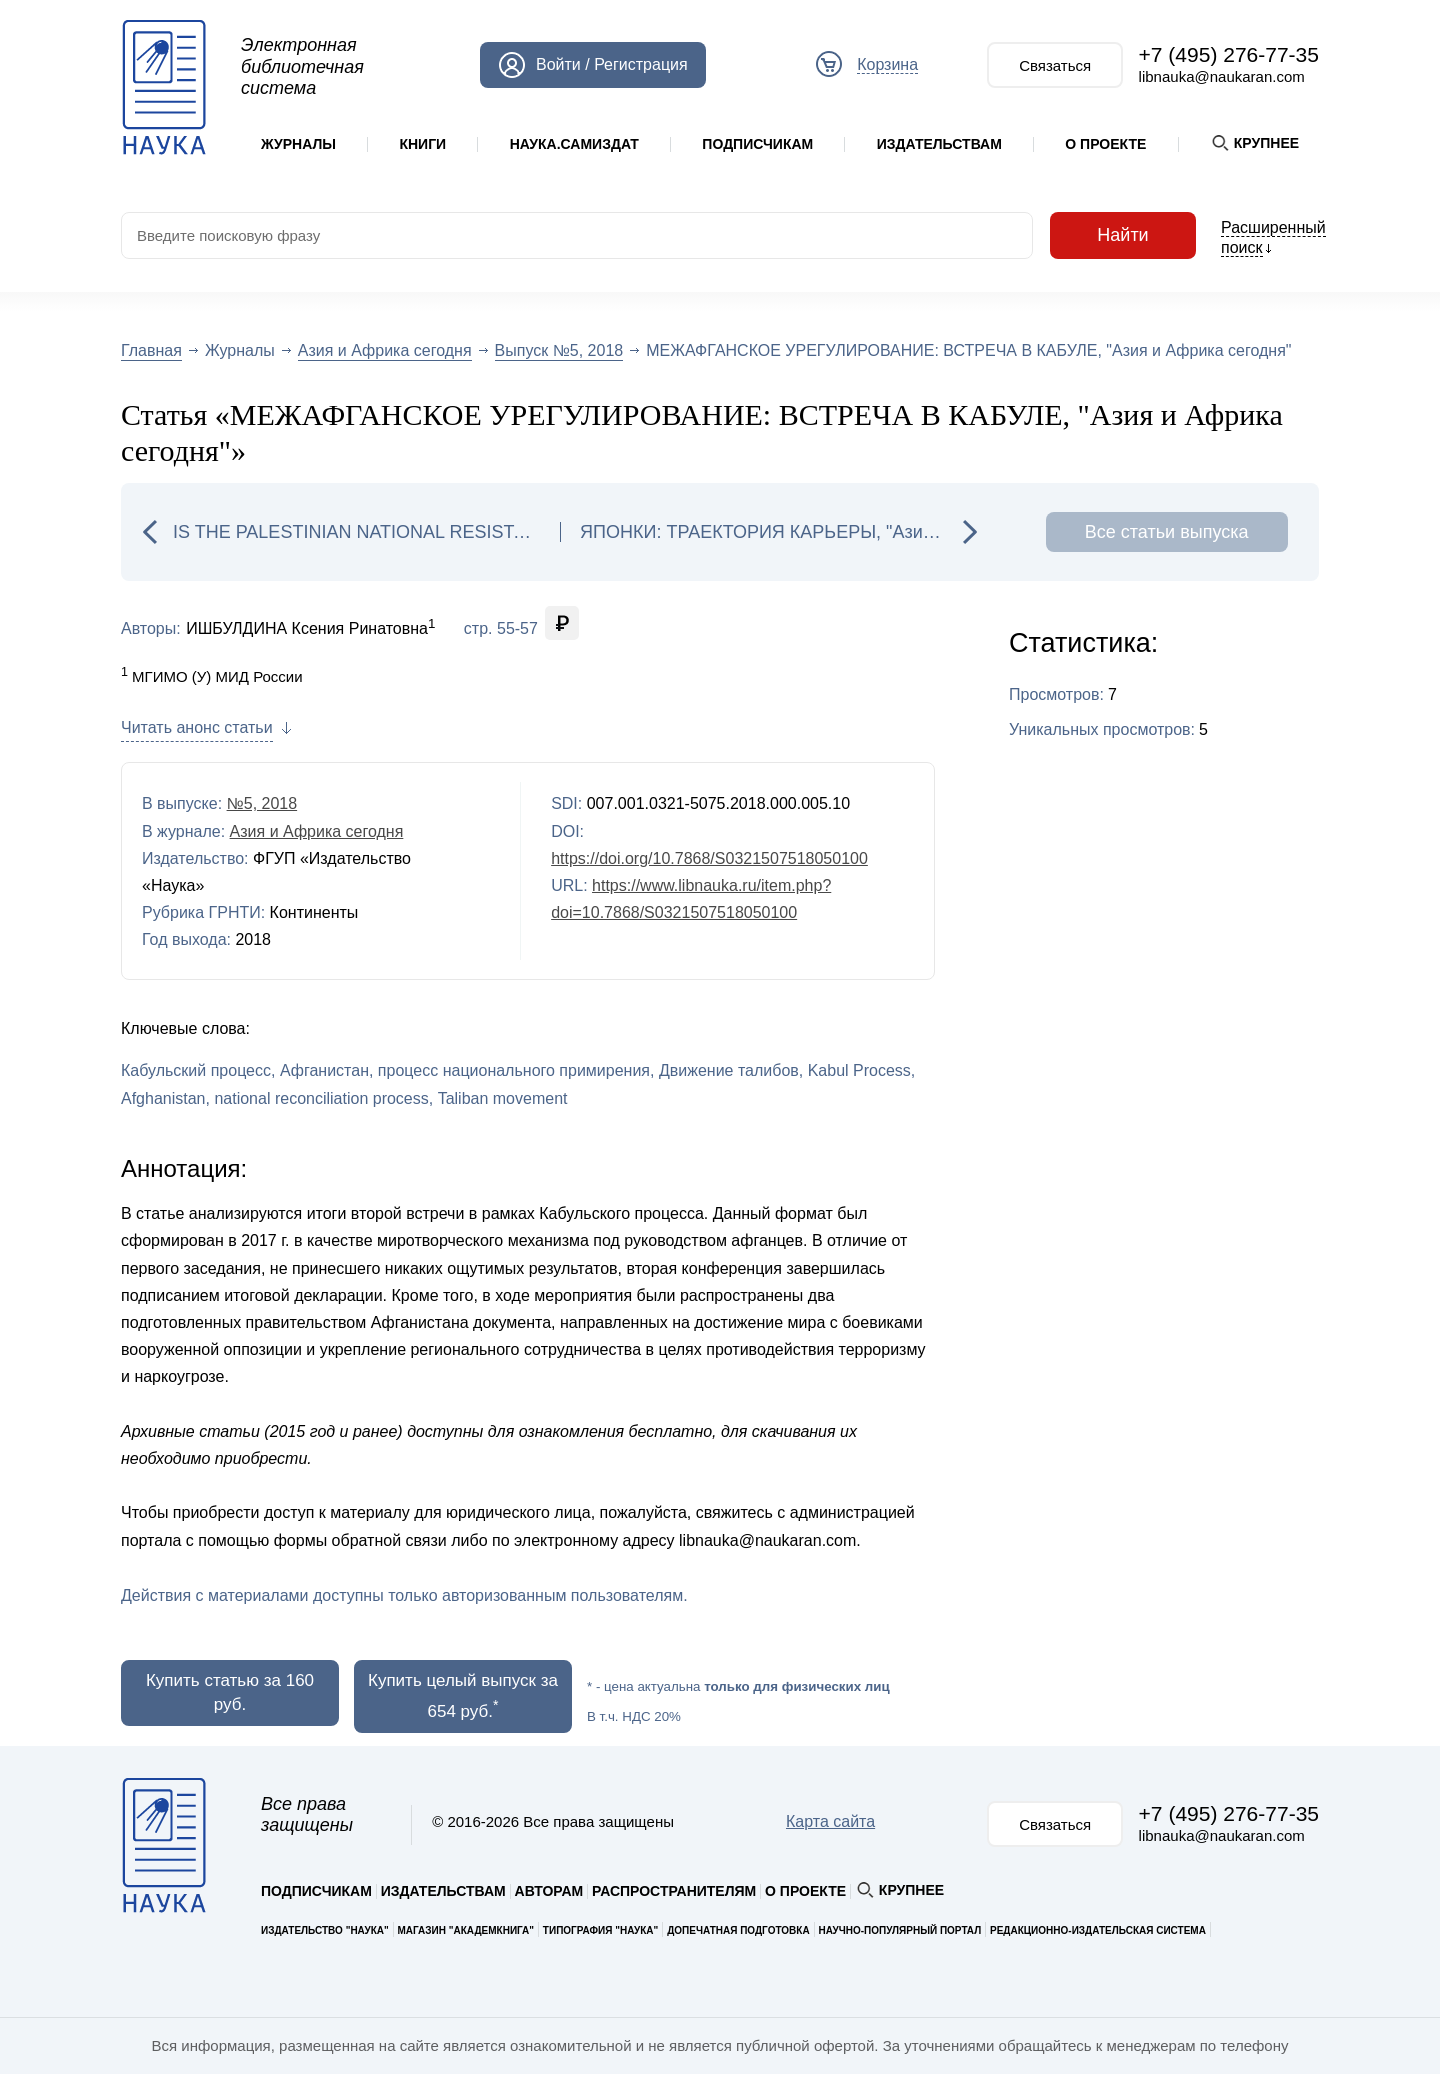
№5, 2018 (262, 803)
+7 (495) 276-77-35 (1229, 54)
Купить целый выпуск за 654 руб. (463, 1696)
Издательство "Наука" (325, 1930)
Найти (1123, 235)
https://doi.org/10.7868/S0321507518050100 (709, 858)
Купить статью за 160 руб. (230, 1692)
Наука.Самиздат (574, 144)
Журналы (298, 144)
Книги (422, 144)
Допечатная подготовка (738, 1930)
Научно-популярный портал (899, 1930)
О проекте (1105, 144)
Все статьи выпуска (1167, 532)
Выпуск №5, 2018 (559, 350)
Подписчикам (757, 144)
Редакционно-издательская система (1098, 1930)
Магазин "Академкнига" (466, 1930)
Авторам (549, 1891)
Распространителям (674, 1891)
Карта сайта (830, 1821)
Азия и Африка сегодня (385, 350)
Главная (151, 350)
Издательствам (939, 144)
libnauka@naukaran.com (1222, 76)
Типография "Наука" (600, 1930)
